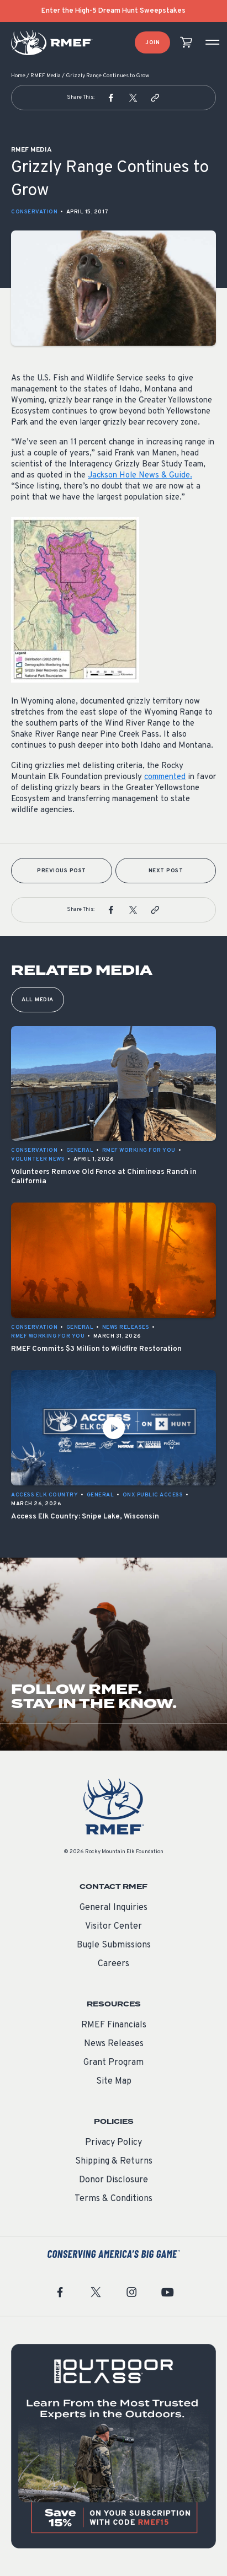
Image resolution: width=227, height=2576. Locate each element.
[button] (111, 97)
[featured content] (113, 2446)
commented (165, 777)
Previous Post (61, 870)
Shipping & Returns (113, 2161)
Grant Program (113, 2062)
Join (152, 42)
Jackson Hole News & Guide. (140, 475)
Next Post (166, 870)
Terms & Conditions (113, 2198)
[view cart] (186, 42)
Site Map (113, 2081)
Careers (113, 1963)
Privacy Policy (113, 2142)
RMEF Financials (113, 2025)
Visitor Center (113, 1926)
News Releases (114, 2043)
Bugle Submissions (114, 1945)
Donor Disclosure (113, 2180)
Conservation (34, 212)
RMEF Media (45, 75)
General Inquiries (113, 1907)
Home (18, 75)
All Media (38, 999)
